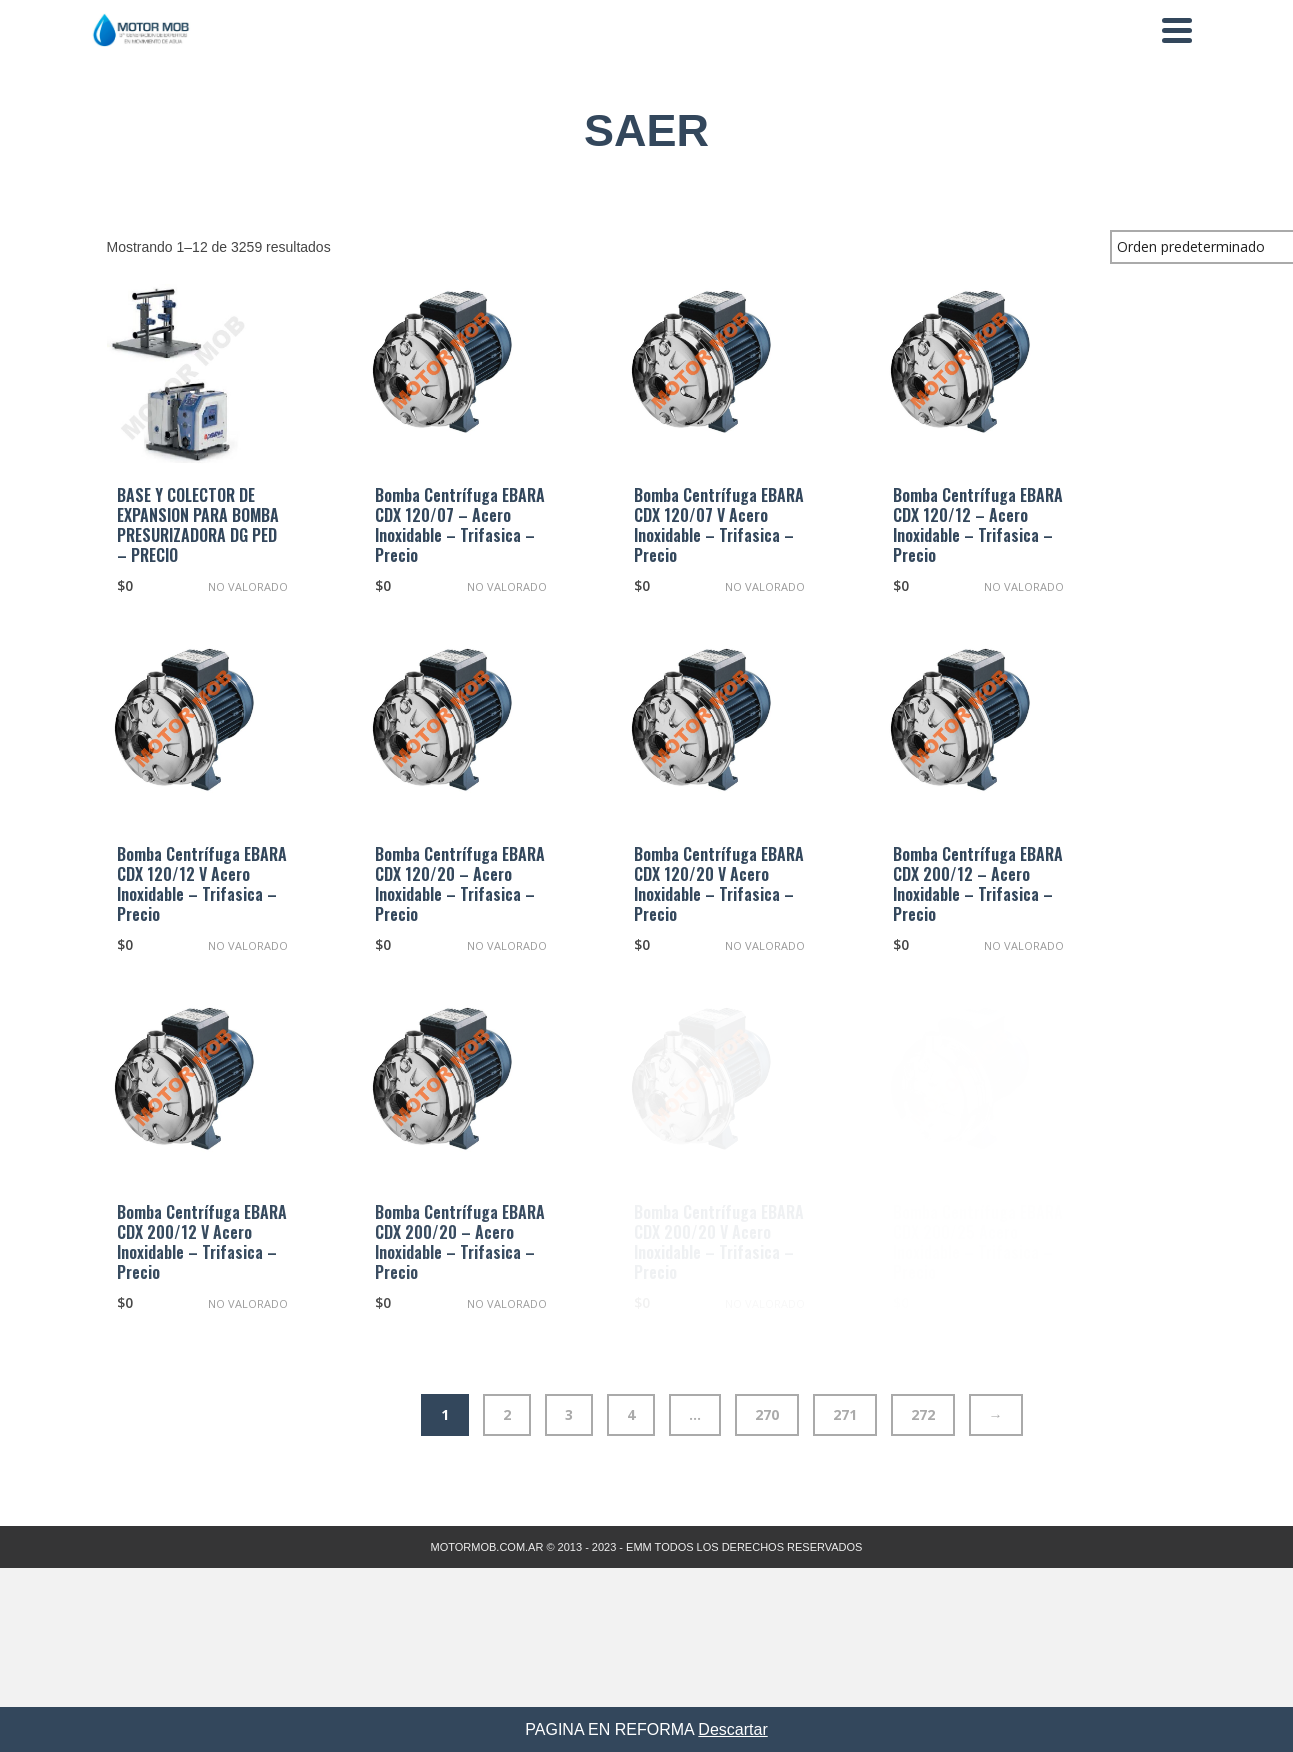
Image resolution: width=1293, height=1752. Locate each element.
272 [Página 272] (923, 1414)
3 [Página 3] (569, 1414)
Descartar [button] (732, 1729)
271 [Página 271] (845, 1414)
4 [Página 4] (631, 1414)
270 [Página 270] (767, 1414)
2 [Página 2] (507, 1414)
